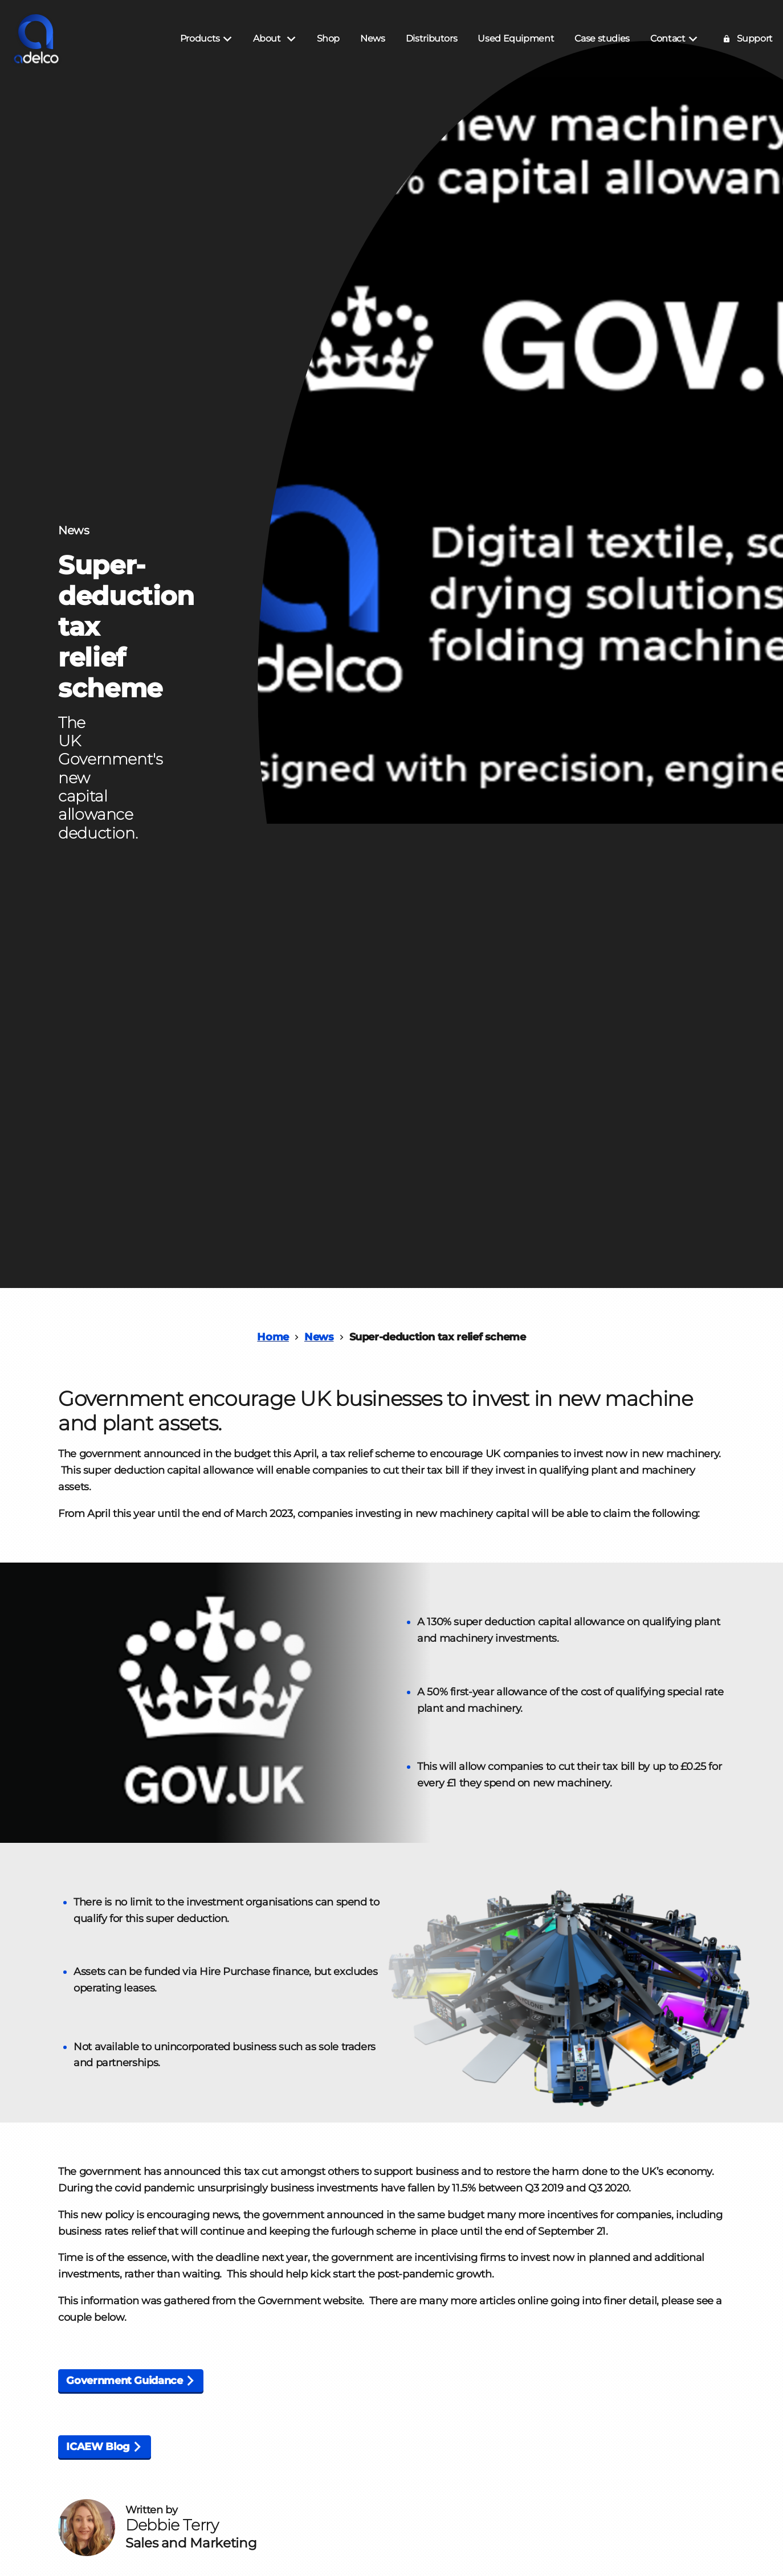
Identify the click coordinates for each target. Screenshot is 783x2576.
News (319, 1337)
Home (273, 1337)
